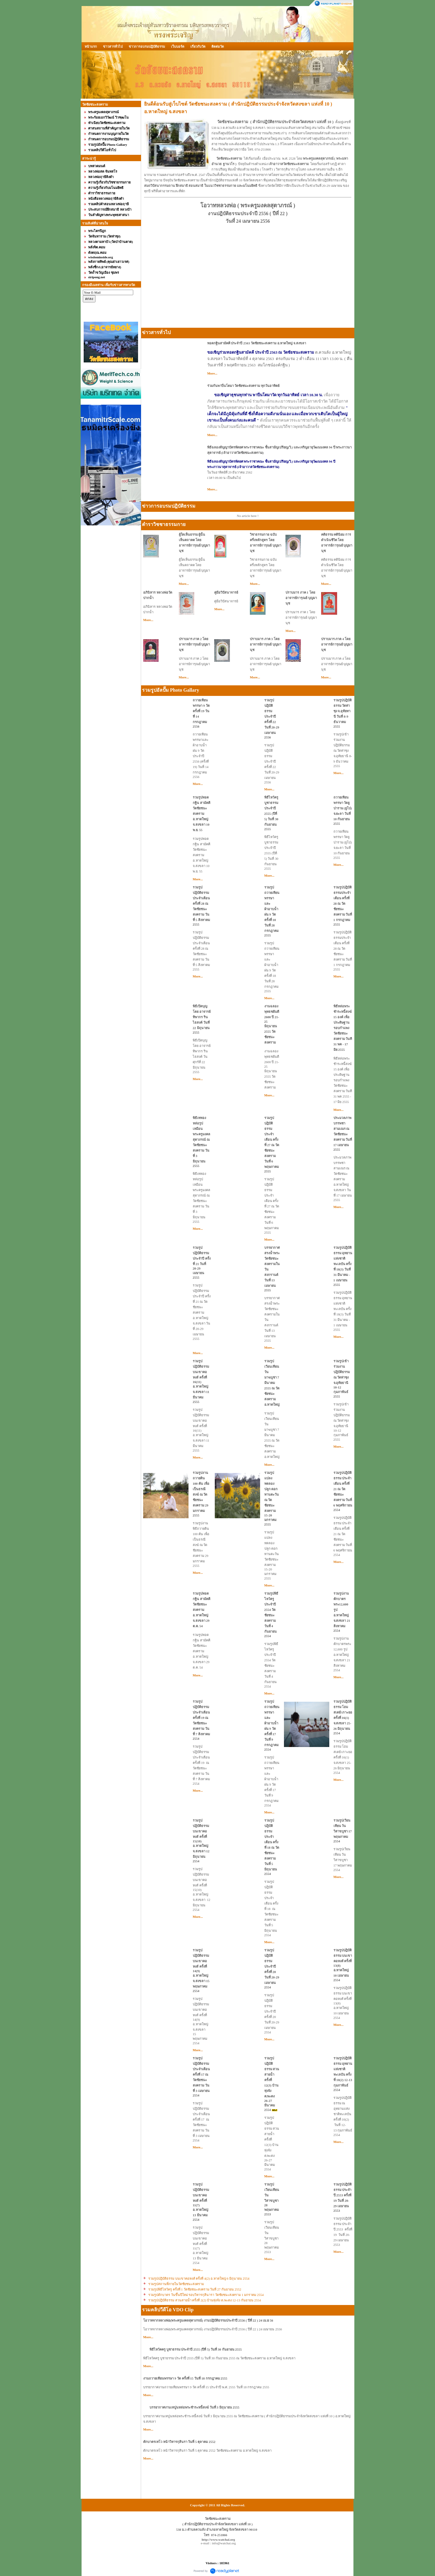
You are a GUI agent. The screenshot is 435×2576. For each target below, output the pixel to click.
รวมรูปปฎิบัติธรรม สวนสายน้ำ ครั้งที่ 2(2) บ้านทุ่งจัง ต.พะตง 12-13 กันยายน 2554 (204, 2300)
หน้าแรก (91, 46)
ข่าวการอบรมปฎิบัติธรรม (147, 46)
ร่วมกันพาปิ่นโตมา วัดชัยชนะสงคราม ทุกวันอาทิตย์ (243, 385)
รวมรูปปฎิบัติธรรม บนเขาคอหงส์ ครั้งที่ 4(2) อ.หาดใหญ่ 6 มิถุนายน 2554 (199, 2278)
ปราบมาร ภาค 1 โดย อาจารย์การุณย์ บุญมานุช (301, 598)
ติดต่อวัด (217, 46)
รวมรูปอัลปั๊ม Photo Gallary (170, 690)
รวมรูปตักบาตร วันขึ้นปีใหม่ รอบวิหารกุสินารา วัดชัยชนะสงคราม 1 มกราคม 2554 (206, 2295)
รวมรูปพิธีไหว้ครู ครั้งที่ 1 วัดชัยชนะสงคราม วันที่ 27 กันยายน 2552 (194, 2289)
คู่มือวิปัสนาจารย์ (226, 592)
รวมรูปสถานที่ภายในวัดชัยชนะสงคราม (176, 2284)
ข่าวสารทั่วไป (113, 46)
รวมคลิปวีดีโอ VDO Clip (168, 2309)
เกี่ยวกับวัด (197, 46)
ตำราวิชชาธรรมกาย (163, 524)
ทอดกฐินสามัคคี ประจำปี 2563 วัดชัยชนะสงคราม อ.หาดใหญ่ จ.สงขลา (256, 343)
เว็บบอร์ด (177, 46)
